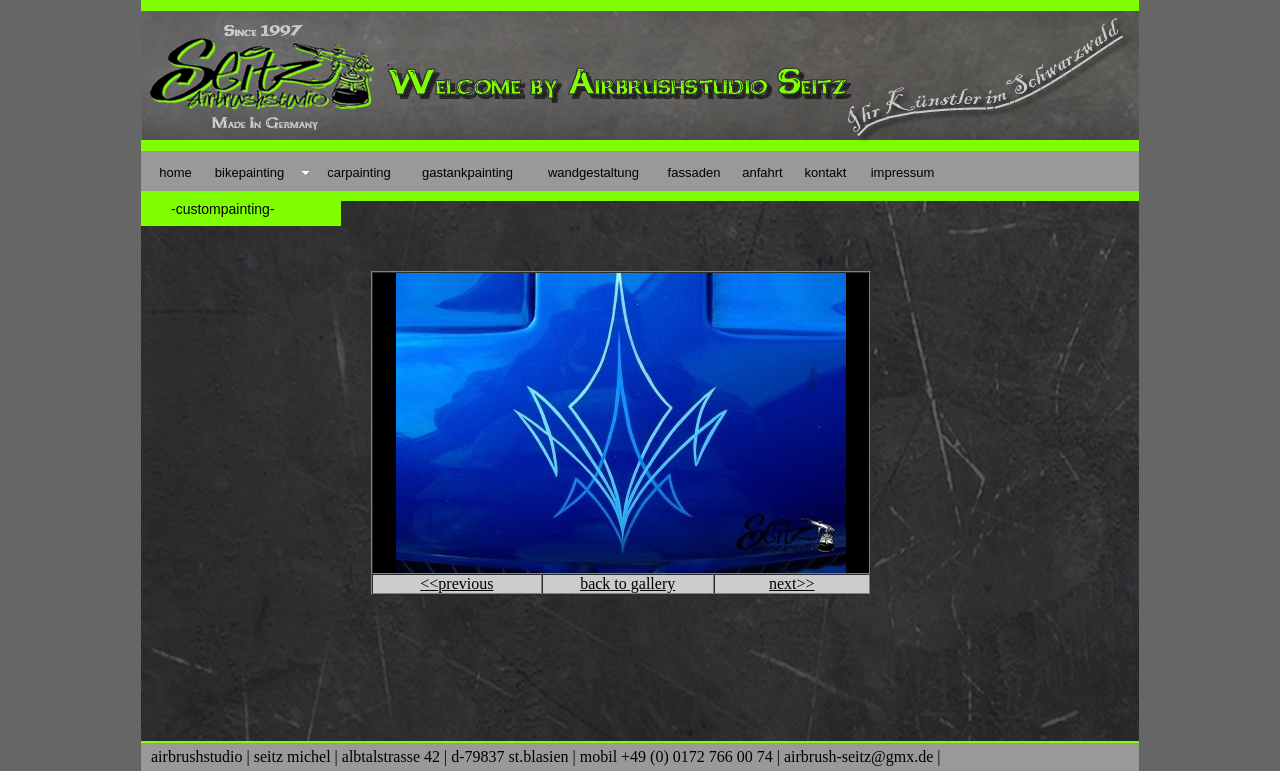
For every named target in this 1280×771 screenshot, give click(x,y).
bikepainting (249, 172)
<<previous (456, 583)
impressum (903, 172)
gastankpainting (467, 172)
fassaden (694, 172)
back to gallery (627, 583)
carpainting (359, 172)
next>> (792, 583)
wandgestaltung (593, 172)
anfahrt (762, 172)
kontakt (826, 172)
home (175, 172)
